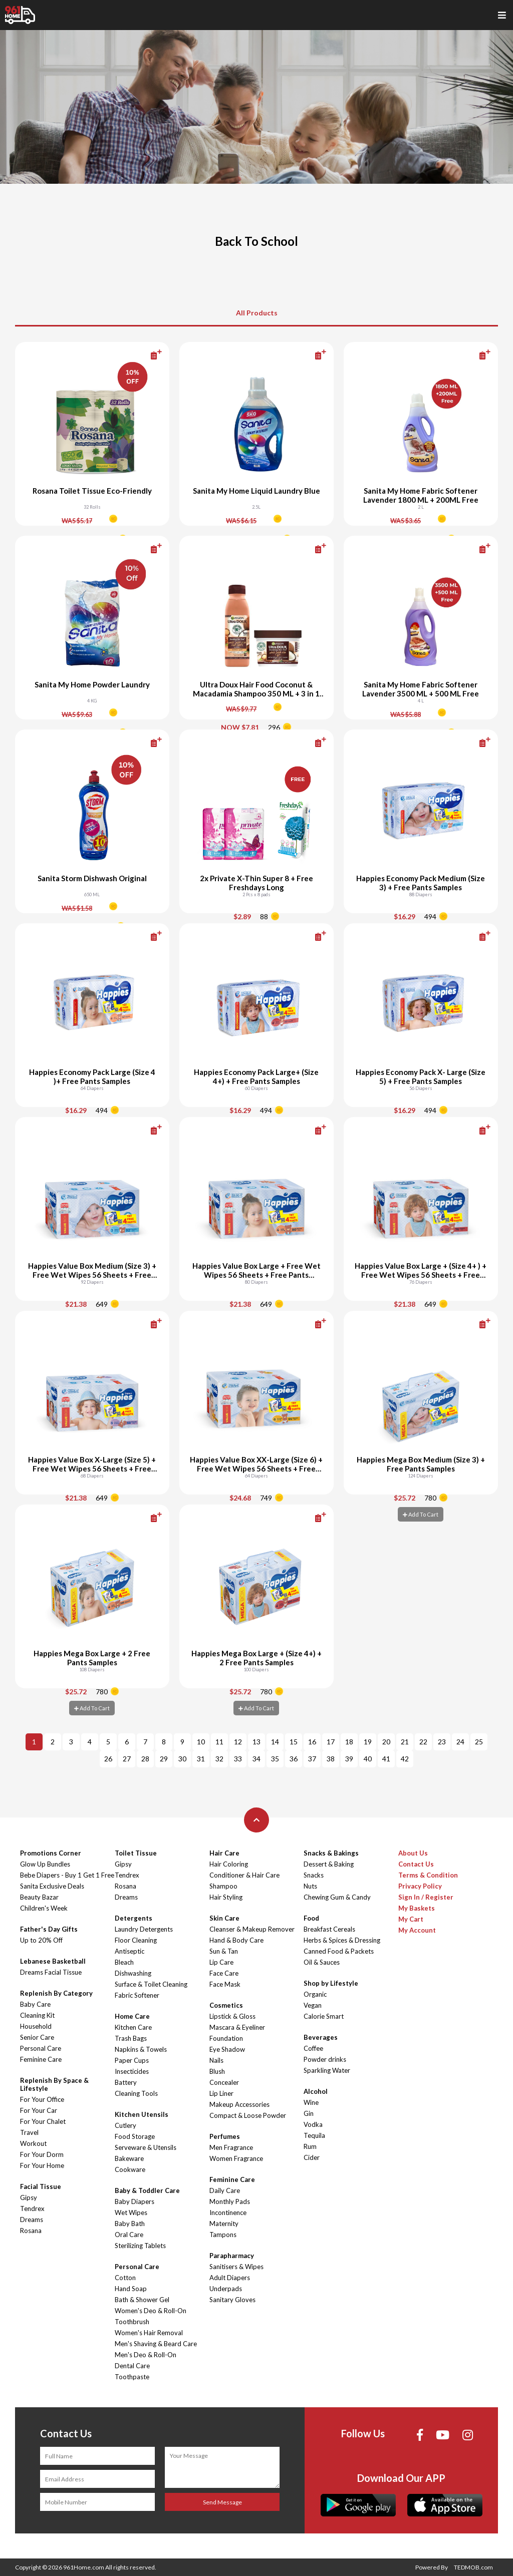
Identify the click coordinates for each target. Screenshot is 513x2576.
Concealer (224, 2082)
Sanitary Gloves (232, 2300)
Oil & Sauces (322, 1962)
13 (256, 1741)
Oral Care (129, 2235)
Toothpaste (132, 2377)
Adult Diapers (229, 2278)
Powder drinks (325, 2059)
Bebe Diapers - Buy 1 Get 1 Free (67, 1875)
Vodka (313, 2124)
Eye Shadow (227, 2049)
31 (201, 1758)
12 (238, 1741)
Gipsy (28, 2197)
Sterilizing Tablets (140, 2246)
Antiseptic (129, 1951)
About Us (413, 1853)
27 (127, 1758)
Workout (33, 2143)
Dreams (31, 2220)
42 (405, 1758)
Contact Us (416, 1864)
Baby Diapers (134, 2201)
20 (386, 1741)
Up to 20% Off (41, 1940)
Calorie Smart (324, 2016)
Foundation (226, 2038)
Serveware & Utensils (145, 2147)
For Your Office (42, 2099)
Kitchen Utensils (141, 2114)
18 (349, 1741)
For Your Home (42, 2165)
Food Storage (135, 2136)
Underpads (225, 2289)
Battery (126, 2082)
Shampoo (223, 1886)
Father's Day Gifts (49, 1929)
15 (294, 1741)
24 (460, 1741)
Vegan (313, 2005)
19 (368, 1741)
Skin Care (224, 1918)
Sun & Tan (223, 1951)
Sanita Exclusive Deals (52, 1886)
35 (275, 1758)
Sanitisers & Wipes (236, 2267)
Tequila (314, 2135)
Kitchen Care (133, 2027)
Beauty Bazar (39, 1897)
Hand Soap (131, 2289)
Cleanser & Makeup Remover (252, 1929)
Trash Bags (131, 2038)
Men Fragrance (231, 2147)
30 (182, 1758)
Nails (216, 2060)
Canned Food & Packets (339, 1951)
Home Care (132, 2016)
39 (349, 1758)
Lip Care (221, 1962)
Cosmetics (226, 2005)
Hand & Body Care (236, 1940)
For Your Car (38, 2110)
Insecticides (132, 2071)
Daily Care (224, 2190)
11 (219, 1741)
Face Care (223, 1973)
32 (219, 1758)
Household (36, 2026)
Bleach (124, 1962)
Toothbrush (132, 2322)
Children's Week (44, 1908)
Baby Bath (130, 2224)
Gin (309, 2113)
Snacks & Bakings (331, 1853)
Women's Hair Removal (149, 2333)
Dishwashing (133, 1973)
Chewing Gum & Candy (337, 1897)
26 (108, 1758)
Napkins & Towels (141, 2049)
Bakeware (129, 2158)
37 (312, 1758)
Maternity (223, 2224)
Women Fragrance (236, 2158)
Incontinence (227, 2213)
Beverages (321, 2037)
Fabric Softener (137, 1995)
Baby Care (35, 2004)
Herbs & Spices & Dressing (342, 1940)
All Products (257, 312)
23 (442, 1741)
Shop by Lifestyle (331, 1983)
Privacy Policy (420, 1886)
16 (312, 1741)
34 (256, 1758)
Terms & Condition (428, 1875)
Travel (29, 2132)
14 (275, 1741)
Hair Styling (225, 1897)
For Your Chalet (43, 2121)
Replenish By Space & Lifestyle (54, 2084)
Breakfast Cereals (329, 1929)
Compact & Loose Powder (247, 2115)
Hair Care (224, 1853)
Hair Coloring (228, 1864)
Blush (217, 2071)
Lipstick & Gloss (232, 2016)
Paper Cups (132, 2060)
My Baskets (416, 1908)
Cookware (130, 2169)
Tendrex (32, 2208)
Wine (311, 2102)
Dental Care (132, 2366)
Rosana (31, 2231)
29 (164, 1758)
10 (201, 1741)
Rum (310, 2146)
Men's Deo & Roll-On (145, 2355)
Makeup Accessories (239, 2104)
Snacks (314, 1875)
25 (479, 1741)
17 (331, 1741)
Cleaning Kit (37, 2015)
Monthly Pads (229, 2201)
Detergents (133, 1918)
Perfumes (224, 2136)
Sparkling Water (327, 2070)
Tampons (222, 2235)
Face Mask (224, 1984)
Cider (312, 2157)
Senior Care (37, 2037)
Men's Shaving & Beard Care (156, 2344)
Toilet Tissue (136, 1853)
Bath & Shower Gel (142, 2300)
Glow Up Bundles (45, 1864)
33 (238, 1758)
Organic (315, 1994)
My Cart (410, 1919)
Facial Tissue (40, 2186)
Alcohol (316, 2091)
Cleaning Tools (136, 2093)
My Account (417, 1930)
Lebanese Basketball (53, 1961)
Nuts (310, 1886)
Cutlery (125, 2125)
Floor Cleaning (136, 1940)
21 (405, 1741)
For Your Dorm (42, 2154)
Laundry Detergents (144, 1929)
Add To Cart (420, 1514)
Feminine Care (41, 2059)
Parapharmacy (231, 2256)
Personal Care (40, 2048)
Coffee (313, 2048)
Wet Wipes (131, 2213)
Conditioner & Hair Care (244, 1875)
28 (145, 1758)
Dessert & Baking (329, 1864)
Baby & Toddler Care (147, 2190)
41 (386, 1758)
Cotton (125, 2278)
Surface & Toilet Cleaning (151, 1984)
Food (311, 1918)
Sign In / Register (425, 1897)
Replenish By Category (56, 1993)
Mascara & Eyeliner (237, 2027)
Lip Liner (221, 2093)
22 (423, 1741)
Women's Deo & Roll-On (150, 2311)
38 (331, 1758)
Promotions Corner (50, 1853)
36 (294, 1758)
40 (368, 1758)
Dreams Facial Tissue (51, 1972)
